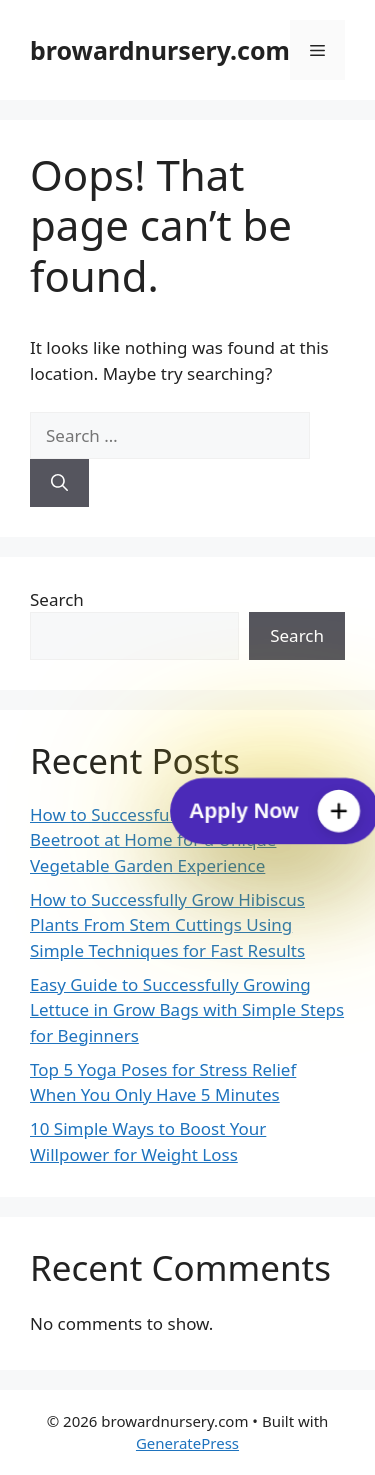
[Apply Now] (274, 811)
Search (57, 599)
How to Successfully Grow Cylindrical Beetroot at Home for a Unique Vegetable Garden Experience (175, 840)
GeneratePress (187, 1443)
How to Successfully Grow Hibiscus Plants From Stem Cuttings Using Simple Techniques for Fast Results (167, 925)
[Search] (59, 483)
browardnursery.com (160, 50)
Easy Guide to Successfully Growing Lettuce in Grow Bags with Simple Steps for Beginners (187, 1010)
